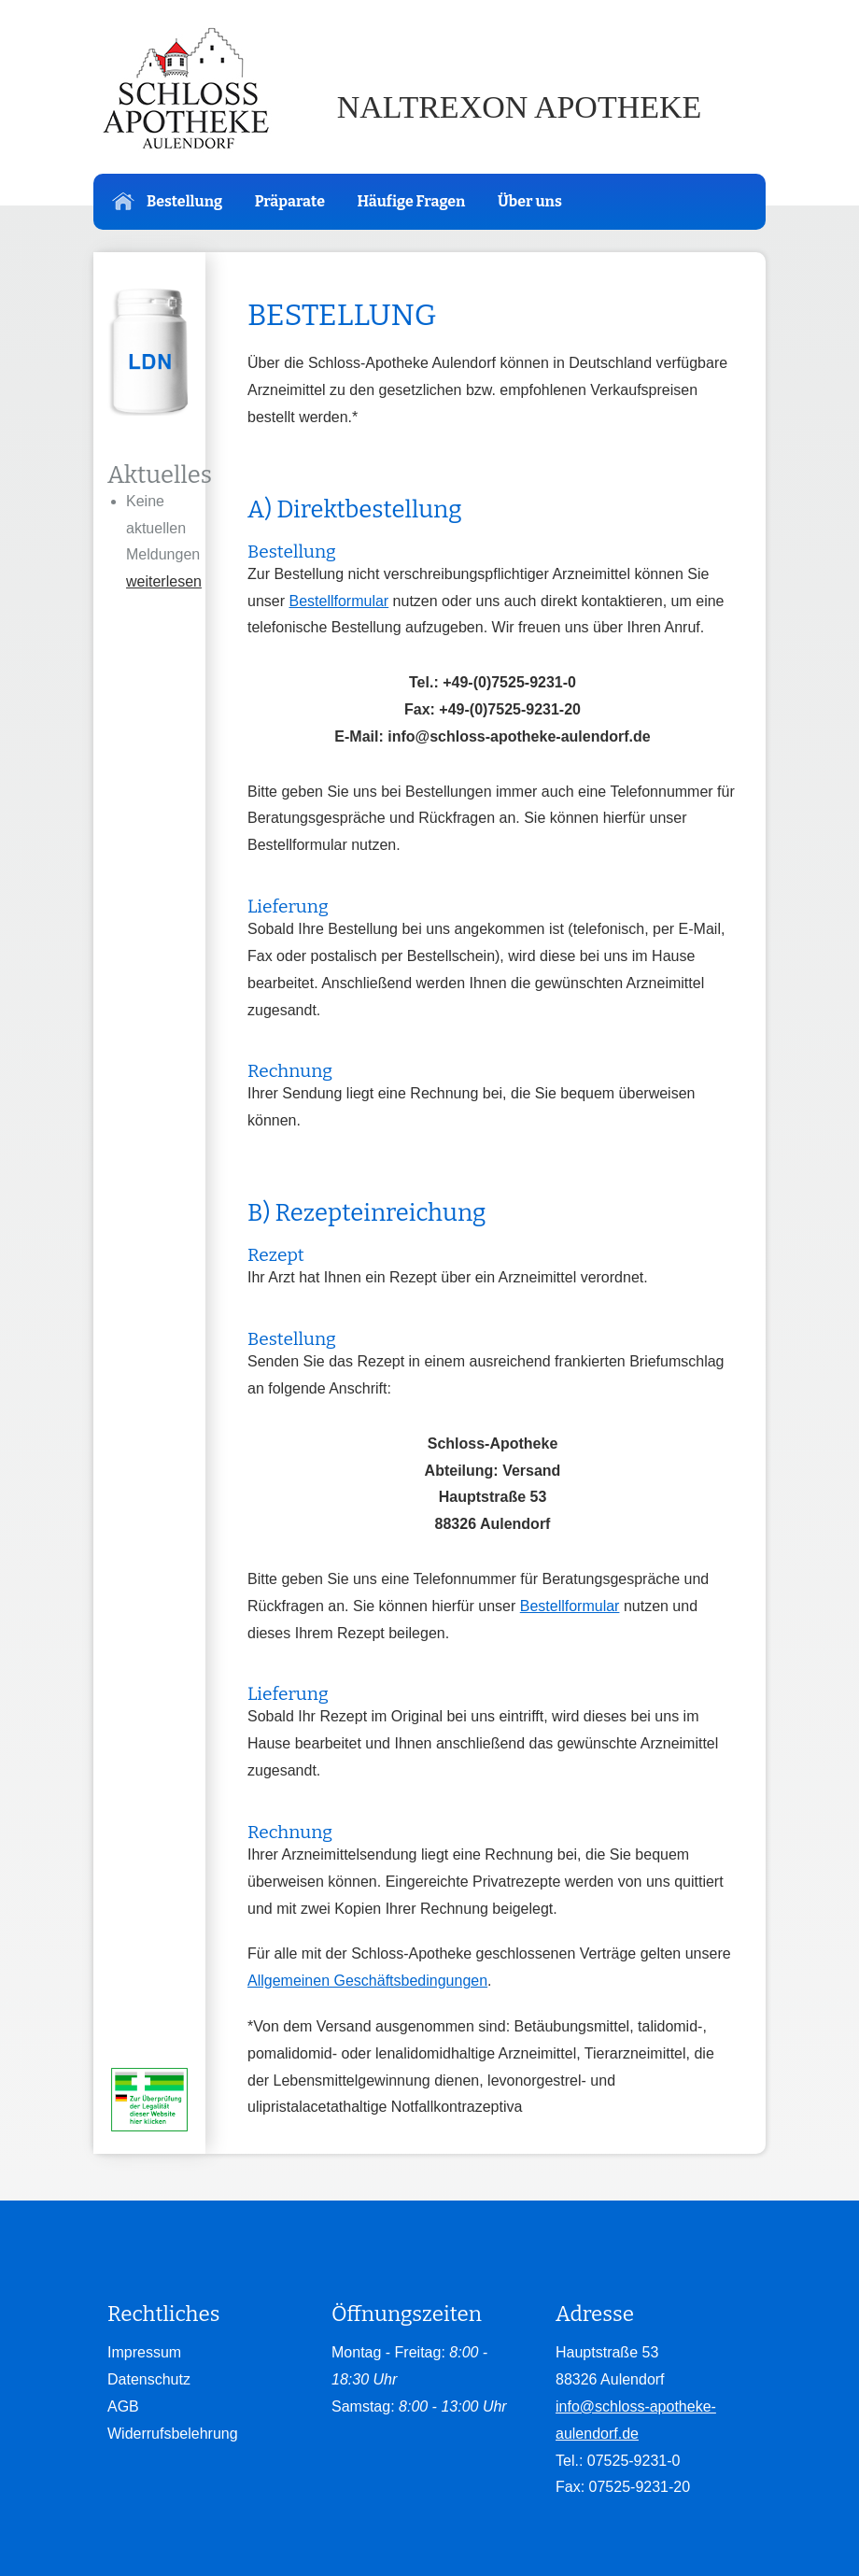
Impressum (144, 2352)
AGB (123, 2406)
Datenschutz (148, 2379)
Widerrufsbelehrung (172, 2434)
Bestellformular (338, 601)
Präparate (290, 201)
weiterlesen (164, 581)
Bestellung (167, 201)
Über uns (530, 201)
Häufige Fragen (411, 201)
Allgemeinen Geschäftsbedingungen (367, 1981)
